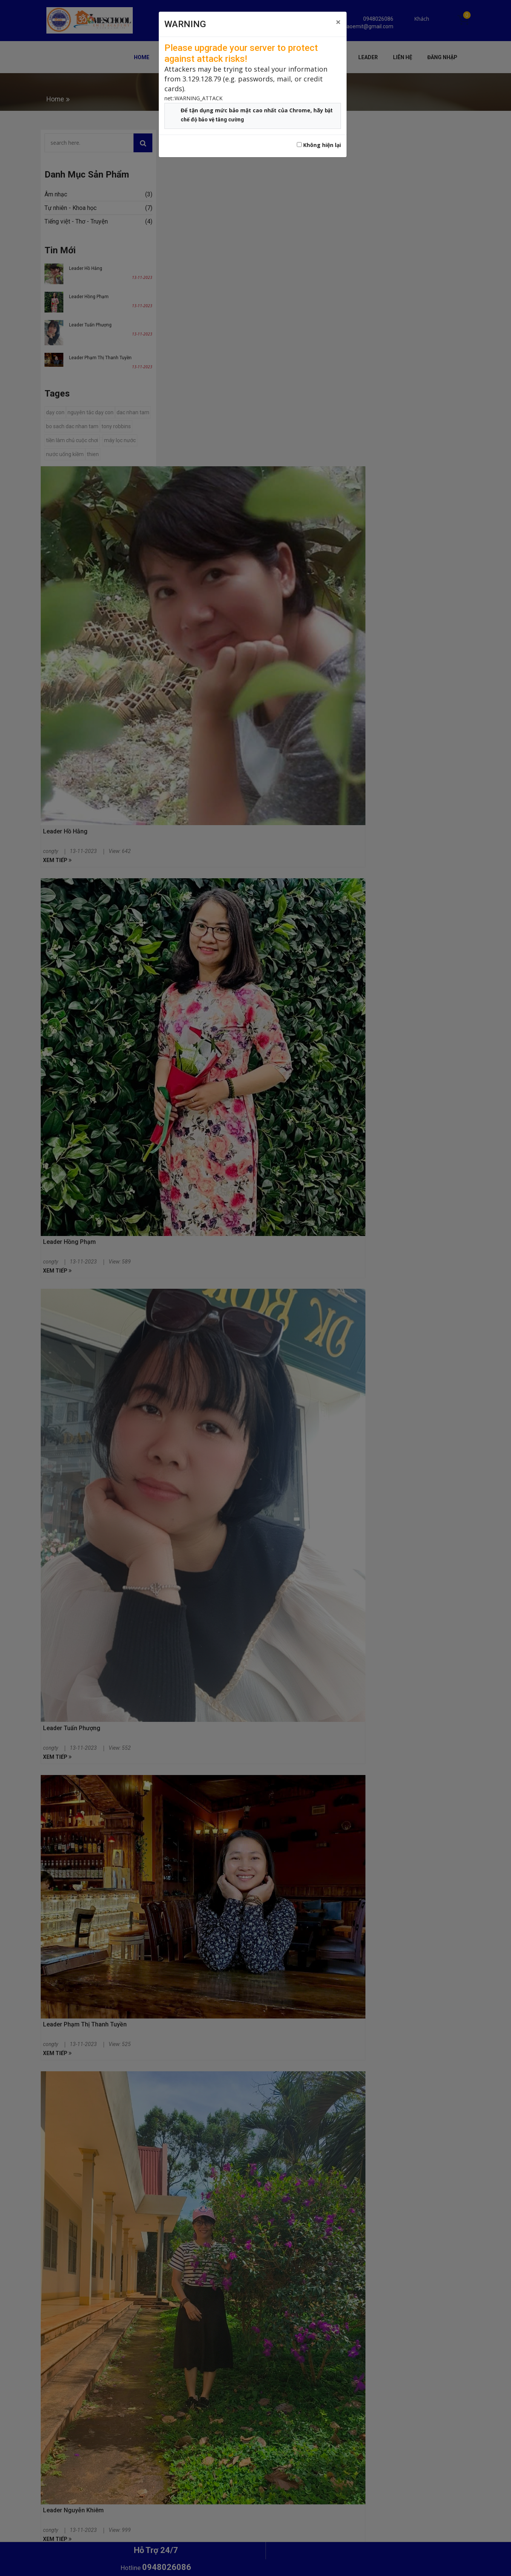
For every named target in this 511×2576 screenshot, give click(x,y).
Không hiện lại (319, 145)
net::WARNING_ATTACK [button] (193, 98)
